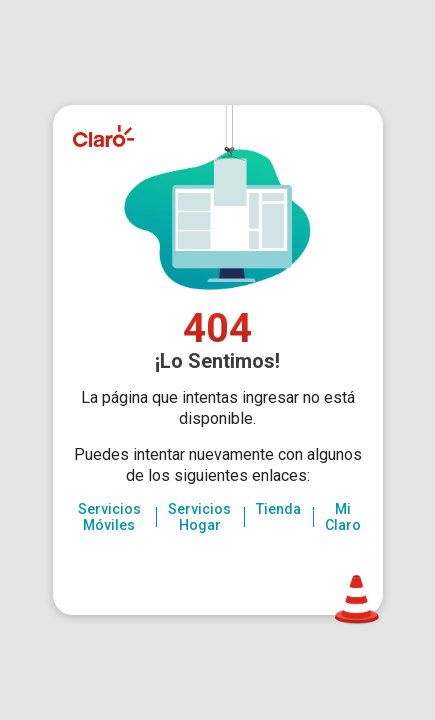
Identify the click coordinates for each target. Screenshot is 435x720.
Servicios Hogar (199, 517)
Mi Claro (343, 517)
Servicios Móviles (109, 517)
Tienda (278, 509)
